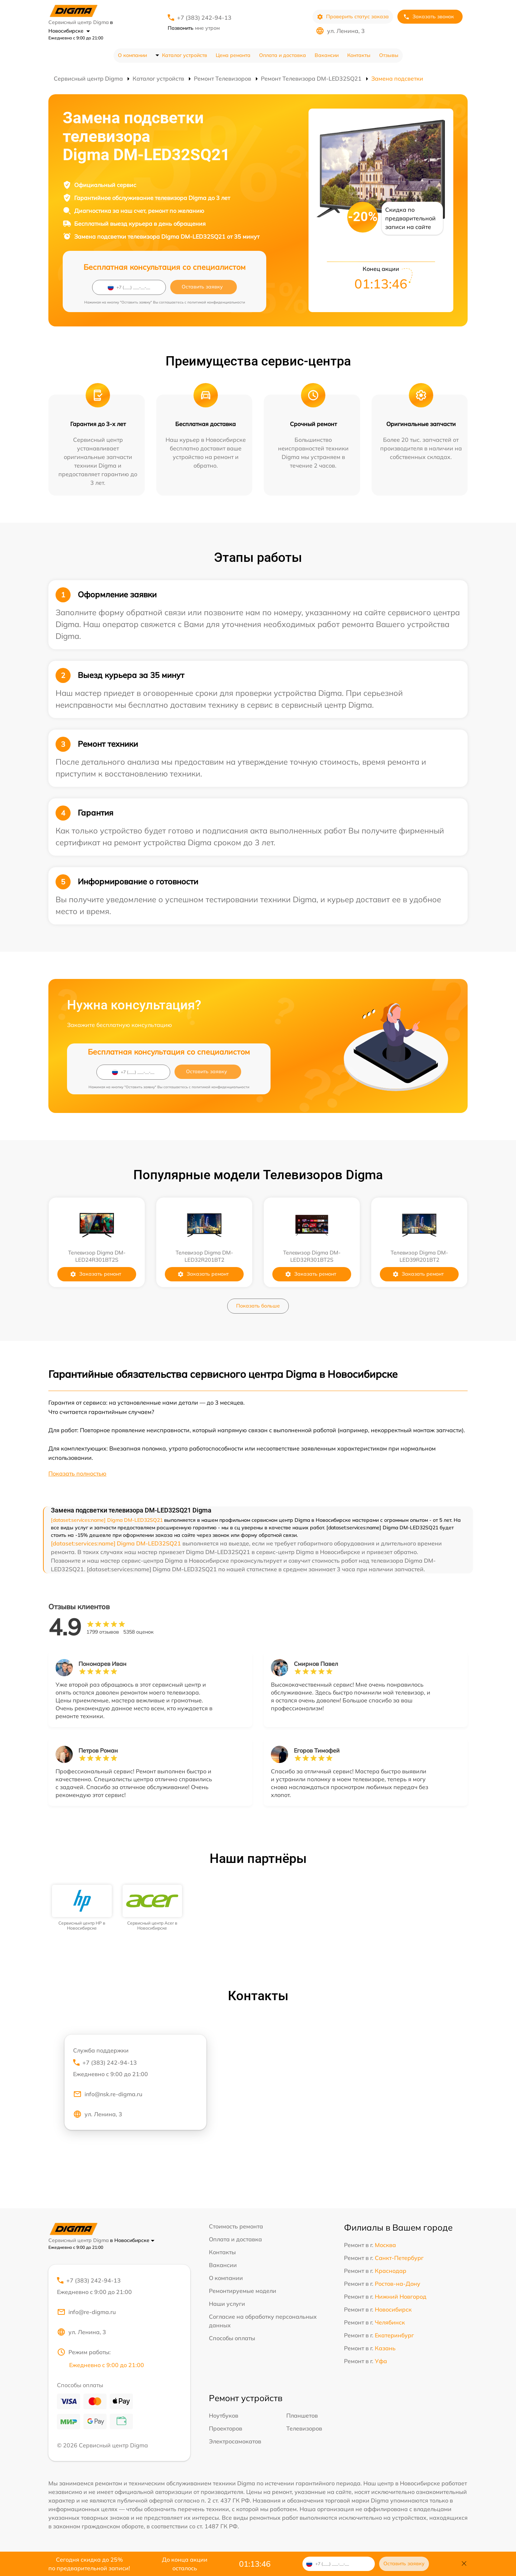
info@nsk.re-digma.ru (107, 2094)
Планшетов (302, 2415)
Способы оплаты (232, 2338)
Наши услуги (227, 2303)
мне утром (194, 28)
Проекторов (225, 2428)
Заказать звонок (428, 16)
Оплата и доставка (282, 55)
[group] (81, 1908)
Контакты (359, 55)
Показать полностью (77, 1473)
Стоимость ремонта (236, 2226)
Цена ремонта (233, 55)
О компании (132, 55)
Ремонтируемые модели (242, 2290)
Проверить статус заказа (353, 16)
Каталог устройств (184, 55)
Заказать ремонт (95, 1274)
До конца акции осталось (184, 2564)
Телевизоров (304, 2428)
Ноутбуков (223, 2415)
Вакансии (327, 55)
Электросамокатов (235, 2441)
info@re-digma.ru (86, 2312)
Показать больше (258, 1306)
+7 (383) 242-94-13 (204, 17)
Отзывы (388, 55)
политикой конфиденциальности (216, 302)
